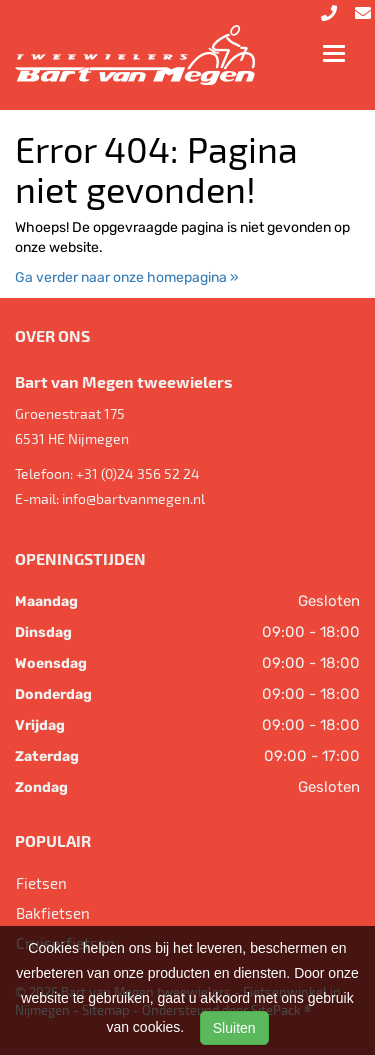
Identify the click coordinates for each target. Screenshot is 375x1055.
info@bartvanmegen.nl (133, 498)
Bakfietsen (53, 913)
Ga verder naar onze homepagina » (127, 277)
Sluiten (234, 1028)
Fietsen (41, 883)
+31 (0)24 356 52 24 (138, 473)
